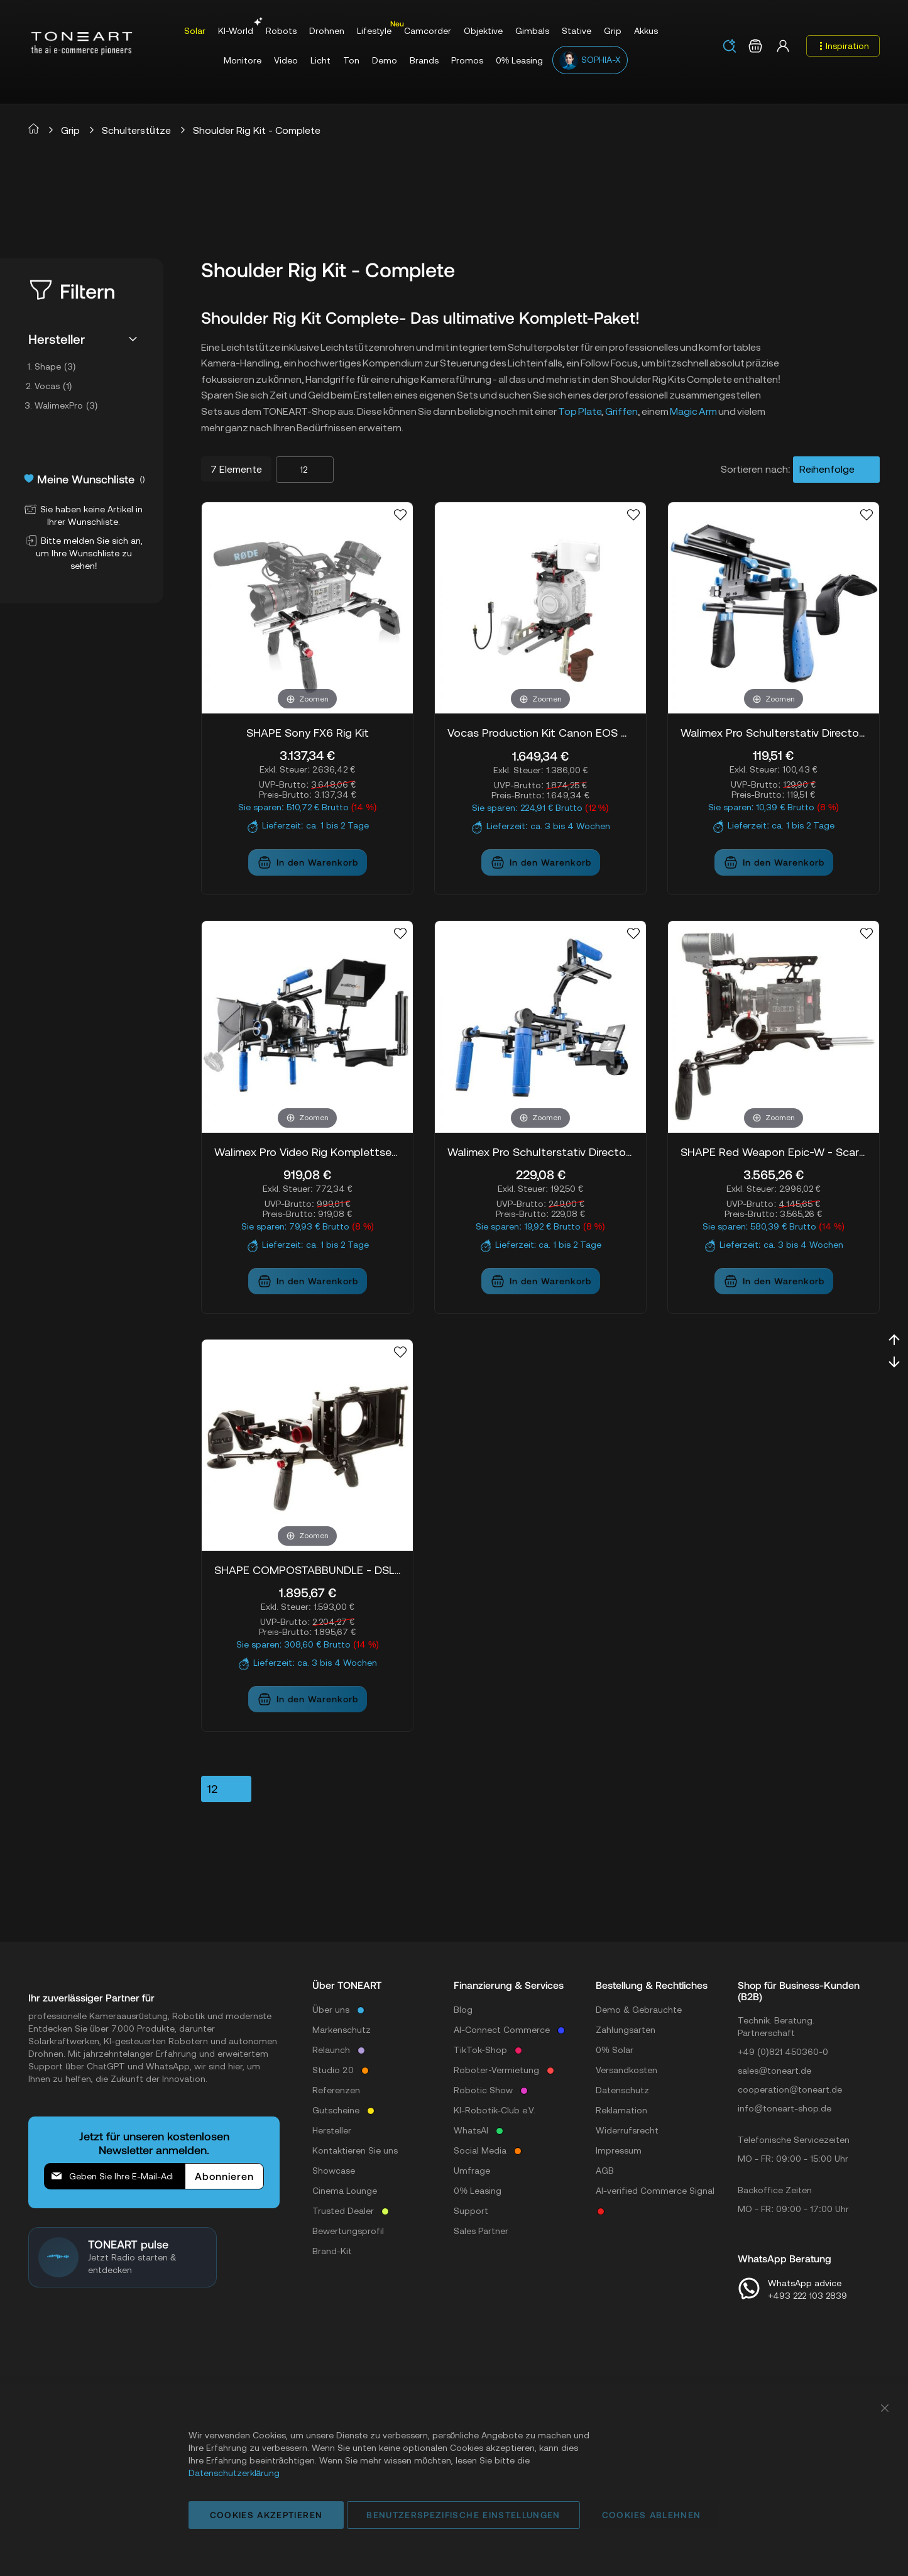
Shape (59, 366)
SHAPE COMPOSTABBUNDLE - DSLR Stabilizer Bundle (307, 1570)
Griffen (621, 411)
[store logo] (81, 43)
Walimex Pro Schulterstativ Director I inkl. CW (774, 732)
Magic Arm (693, 411)
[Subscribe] (224, 2176)
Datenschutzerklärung (234, 2473)
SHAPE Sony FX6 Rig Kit (307, 732)
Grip (70, 130)
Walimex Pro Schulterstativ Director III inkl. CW (540, 1152)
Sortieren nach (754, 469)
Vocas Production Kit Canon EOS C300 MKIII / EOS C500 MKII (540, 732)
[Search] (729, 46)
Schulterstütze (136, 130)
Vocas (57, 386)
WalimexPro (70, 405)
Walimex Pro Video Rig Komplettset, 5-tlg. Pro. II (307, 1152)
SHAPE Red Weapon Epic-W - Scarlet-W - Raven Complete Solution (774, 1152)
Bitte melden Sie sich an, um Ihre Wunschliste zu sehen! (84, 553)
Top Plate (579, 411)
